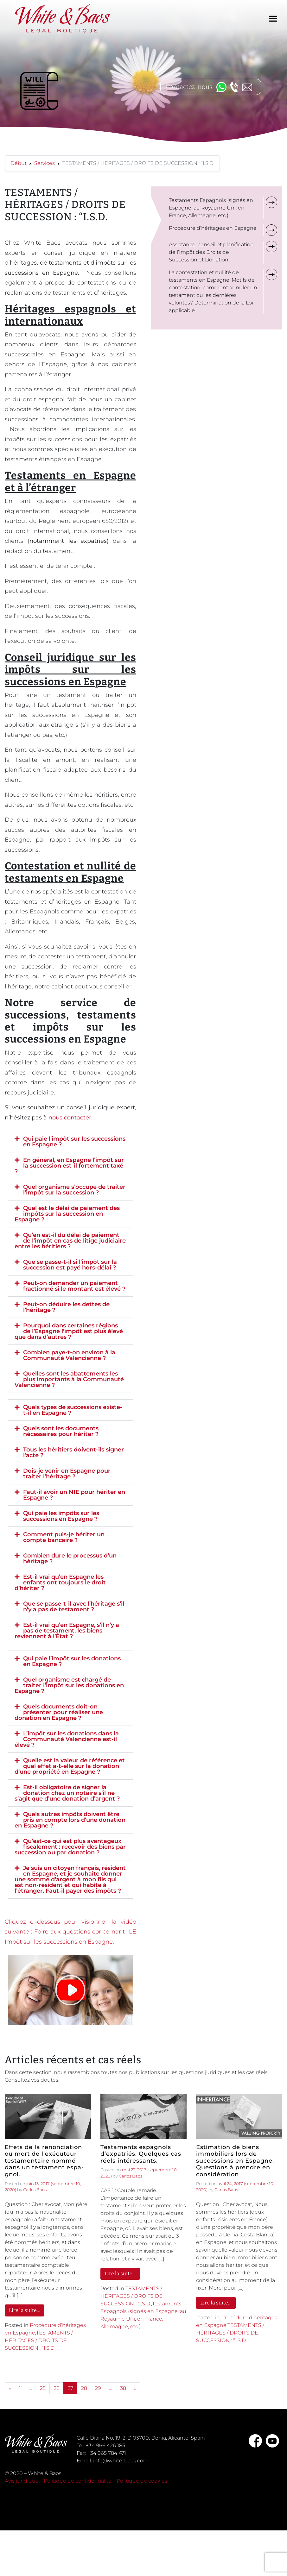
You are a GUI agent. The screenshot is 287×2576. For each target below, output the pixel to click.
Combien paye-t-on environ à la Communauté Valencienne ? (69, 1355)
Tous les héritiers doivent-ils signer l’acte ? (73, 1452)
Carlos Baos (35, 2189)
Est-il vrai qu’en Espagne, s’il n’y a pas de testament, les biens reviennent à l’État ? (67, 1630)
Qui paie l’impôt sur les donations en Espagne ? (72, 1661)
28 (84, 2388)
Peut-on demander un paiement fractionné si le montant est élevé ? (74, 1286)
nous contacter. (70, 1117)
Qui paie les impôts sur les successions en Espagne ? (61, 1516)
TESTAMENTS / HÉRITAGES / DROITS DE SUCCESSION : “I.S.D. (39, 2340)
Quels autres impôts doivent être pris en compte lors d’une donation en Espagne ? (70, 1820)
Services (44, 163)
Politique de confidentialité (78, 2481)
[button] (70, 1141)
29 (98, 2388)
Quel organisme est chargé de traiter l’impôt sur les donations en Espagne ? (69, 1685)
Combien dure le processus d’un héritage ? (70, 1558)
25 (43, 2388)
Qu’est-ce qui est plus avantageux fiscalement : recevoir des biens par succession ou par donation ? (70, 1847)
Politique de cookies (142, 2481)
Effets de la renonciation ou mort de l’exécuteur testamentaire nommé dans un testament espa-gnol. (44, 2161)
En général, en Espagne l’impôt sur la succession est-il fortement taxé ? (69, 1165)
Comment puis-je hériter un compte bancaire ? (64, 1537)
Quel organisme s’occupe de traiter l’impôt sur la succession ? (74, 1189)
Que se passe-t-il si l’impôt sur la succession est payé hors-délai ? (70, 1264)
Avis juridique (22, 2481)
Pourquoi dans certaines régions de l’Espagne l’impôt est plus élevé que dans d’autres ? (69, 1331)
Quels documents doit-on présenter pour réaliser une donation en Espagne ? (59, 1712)
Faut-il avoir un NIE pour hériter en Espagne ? (74, 1495)
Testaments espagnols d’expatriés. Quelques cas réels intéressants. (140, 2154)
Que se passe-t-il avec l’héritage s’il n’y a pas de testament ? (73, 1606)
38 (123, 2388)
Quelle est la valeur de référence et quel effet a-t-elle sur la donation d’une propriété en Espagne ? (70, 1766)
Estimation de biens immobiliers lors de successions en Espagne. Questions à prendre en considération (235, 2161)
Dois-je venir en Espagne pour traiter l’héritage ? (67, 1473)
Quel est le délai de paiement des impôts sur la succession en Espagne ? (67, 1214)
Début (18, 163)
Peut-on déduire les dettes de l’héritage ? (66, 1307)
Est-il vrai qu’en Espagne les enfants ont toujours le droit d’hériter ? (60, 1582)
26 (57, 2388)
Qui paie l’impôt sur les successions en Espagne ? (74, 1141)
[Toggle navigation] (273, 18)
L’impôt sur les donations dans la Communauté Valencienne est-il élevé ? (67, 1739)
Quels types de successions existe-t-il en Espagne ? (72, 1410)
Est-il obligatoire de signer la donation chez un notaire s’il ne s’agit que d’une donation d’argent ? (67, 1793)
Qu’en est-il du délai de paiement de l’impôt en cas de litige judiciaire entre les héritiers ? (70, 1241)
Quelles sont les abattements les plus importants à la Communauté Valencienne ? (69, 1379)
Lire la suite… (24, 2310)
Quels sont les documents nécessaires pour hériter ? (61, 1431)
